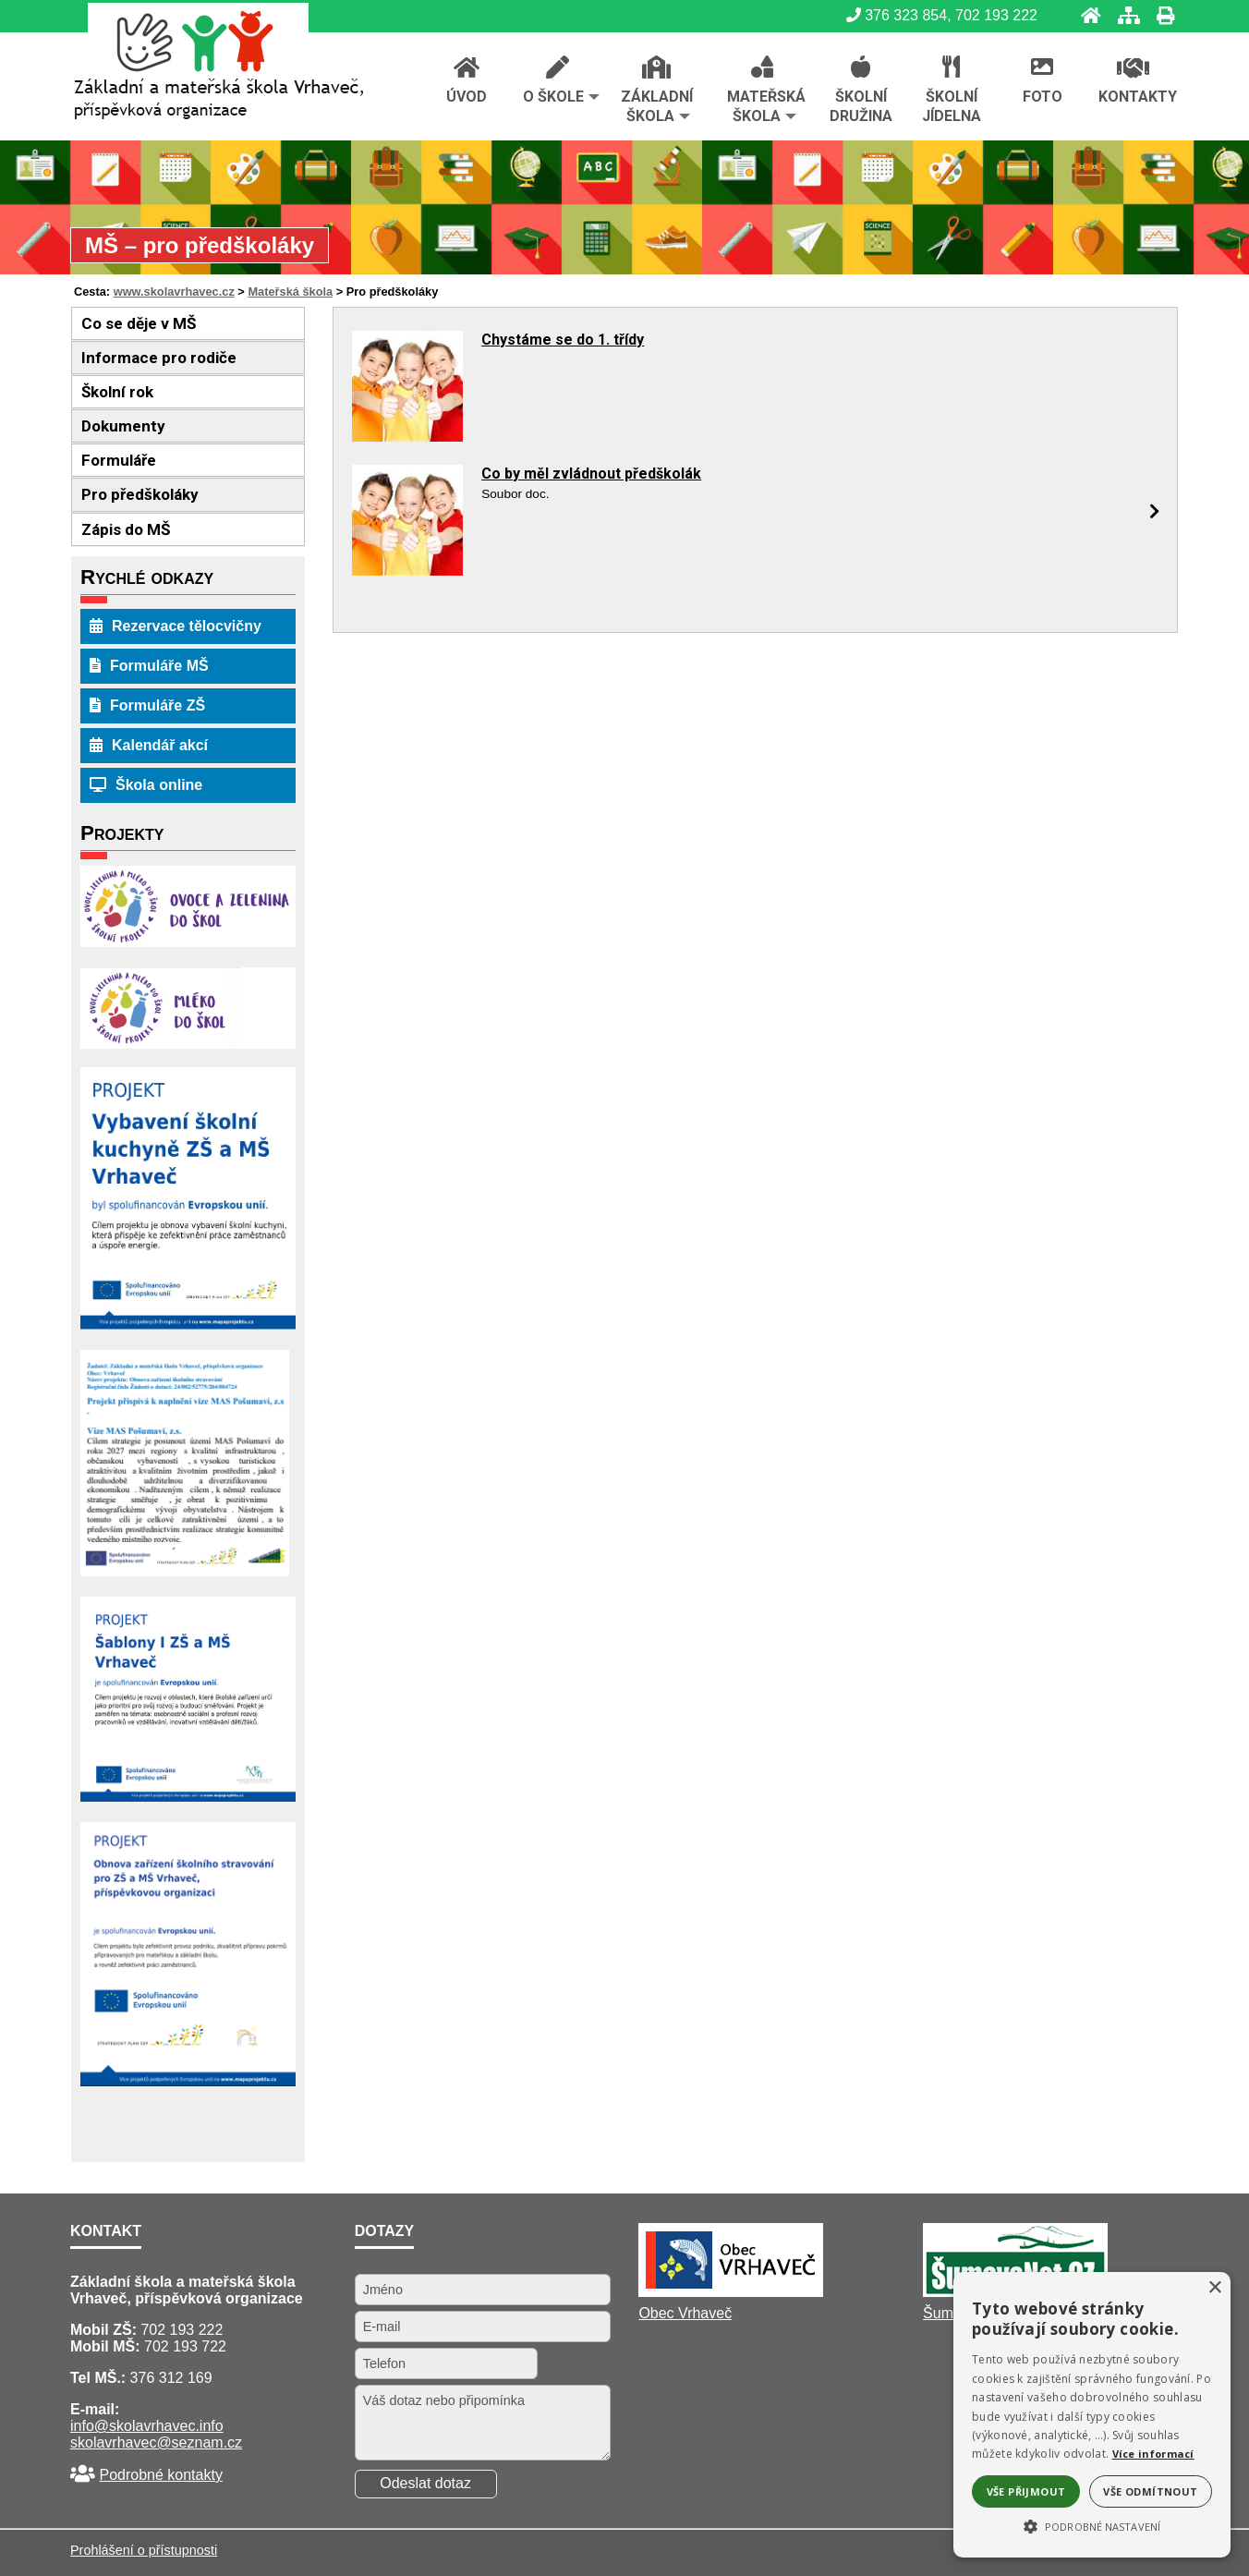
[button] (1092, 2525)
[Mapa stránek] (1123, 15)
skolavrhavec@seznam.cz (156, 2442)
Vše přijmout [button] (1026, 2491)
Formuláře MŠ (149, 666)
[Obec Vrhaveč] (730, 2292)
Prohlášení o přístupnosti (143, 2550)
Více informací (1153, 2454)
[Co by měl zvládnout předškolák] (407, 570)
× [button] (1214, 2288)
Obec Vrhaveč (685, 2313)
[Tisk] (1160, 15)
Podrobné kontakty (160, 2475)
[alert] (1092, 2415)
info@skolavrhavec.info (147, 2426)
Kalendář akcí (149, 745)
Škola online (146, 785)
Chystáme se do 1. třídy (562, 339)
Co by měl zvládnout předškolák (591, 473)
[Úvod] (1085, 15)
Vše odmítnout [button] (1150, 2491)
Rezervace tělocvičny (175, 626)
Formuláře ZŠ (147, 705)
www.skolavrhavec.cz (174, 291)
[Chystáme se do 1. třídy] (407, 436)
